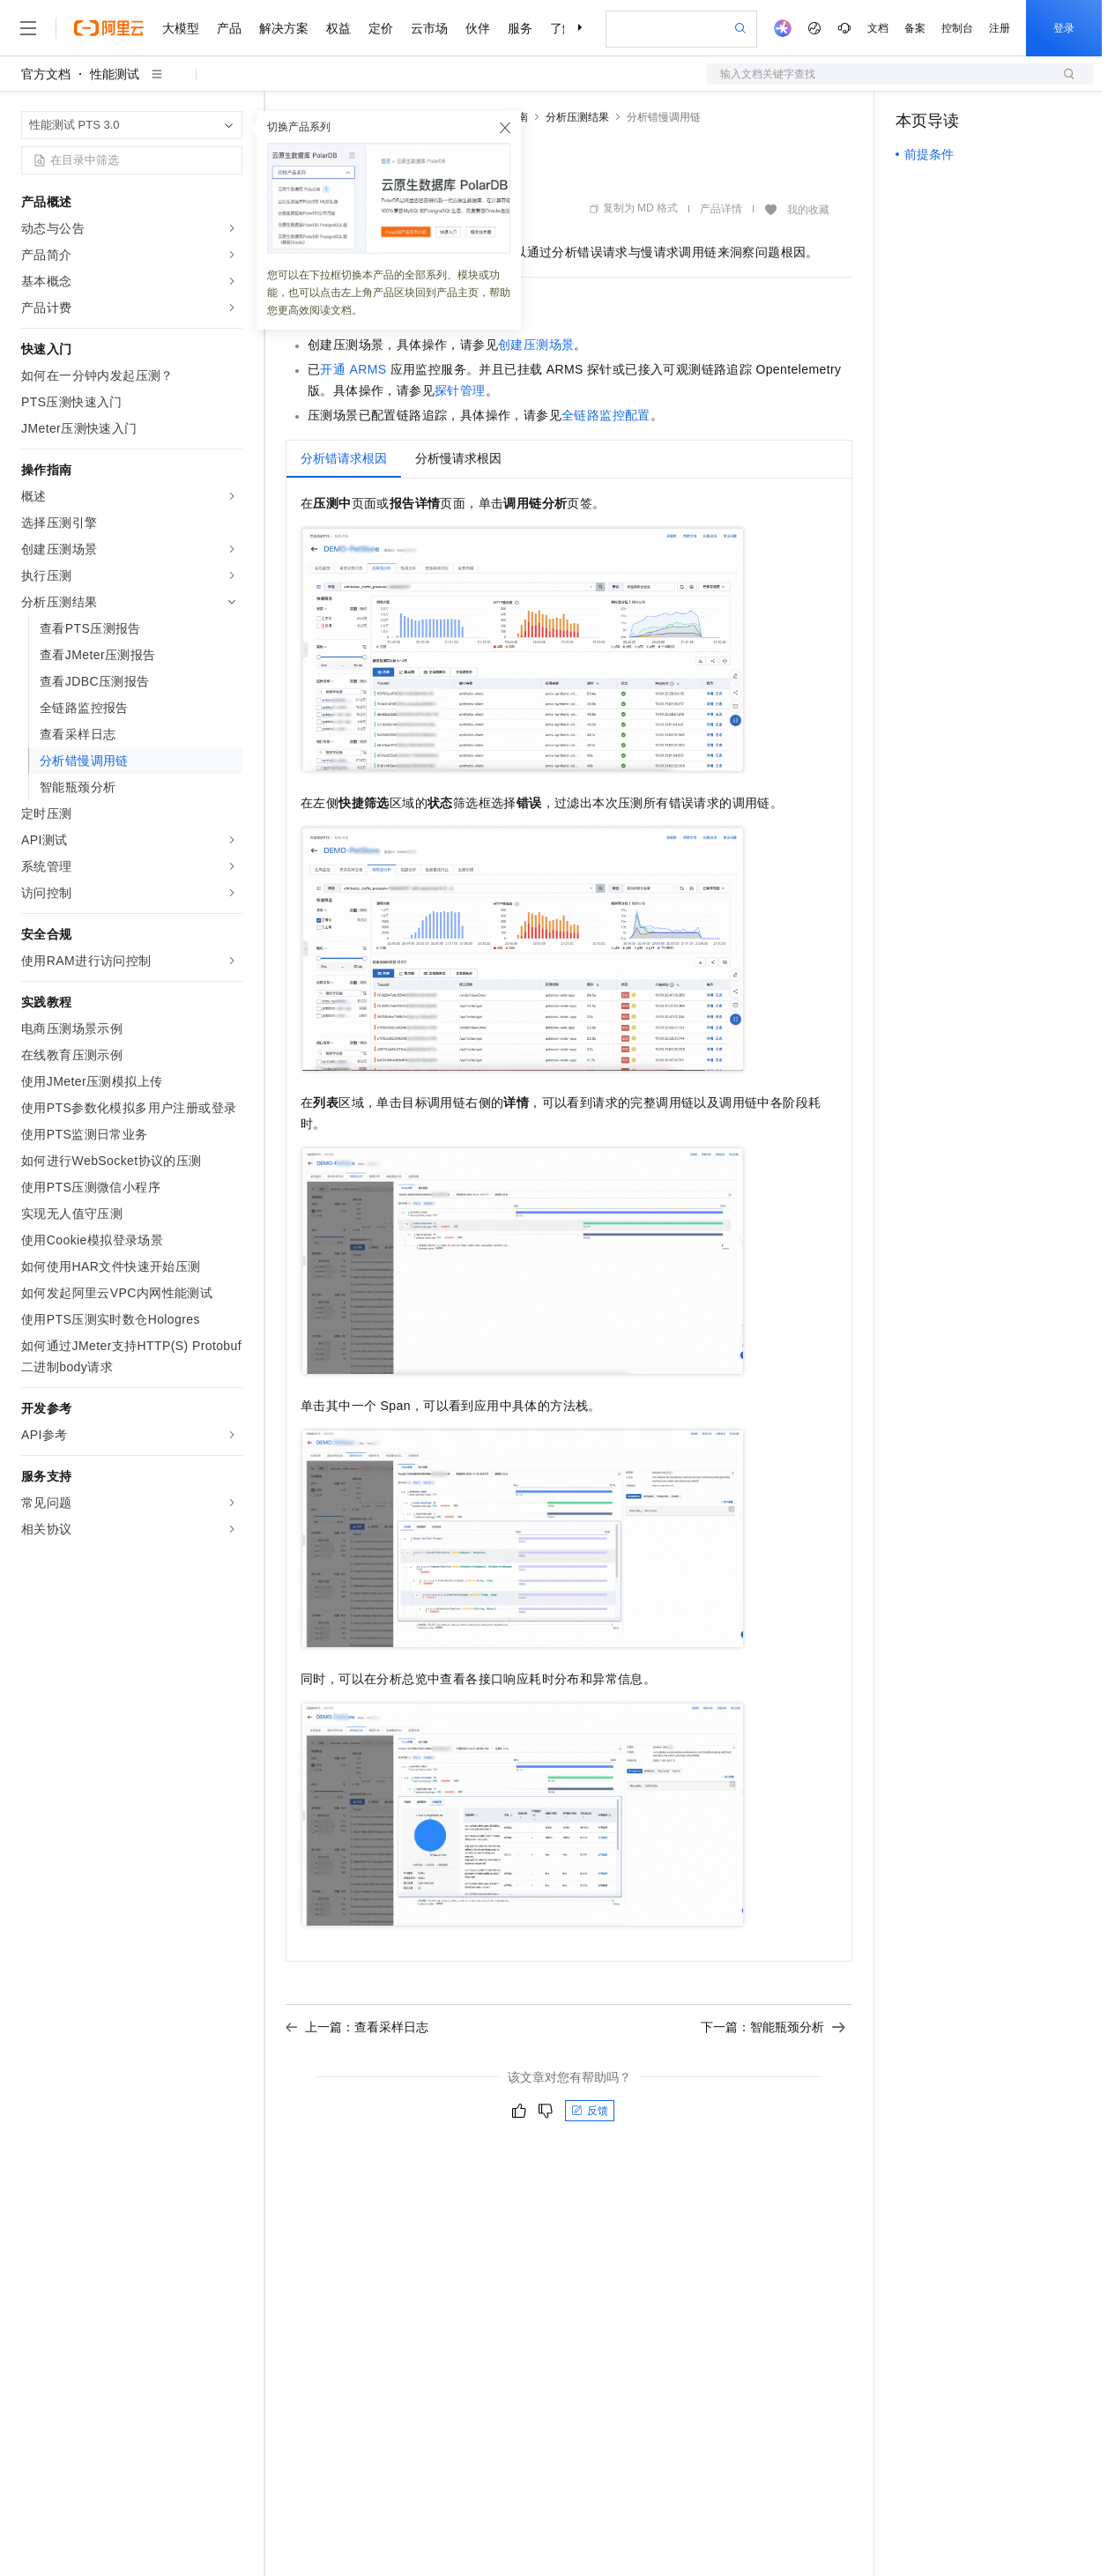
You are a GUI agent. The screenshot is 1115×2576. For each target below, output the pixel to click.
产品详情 (721, 209)
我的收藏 (808, 210)
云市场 (429, 28)
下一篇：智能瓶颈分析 (773, 2027)
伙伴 (477, 28)
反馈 (589, 2111)
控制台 (957, 28)
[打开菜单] (28, 28)
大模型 (180, 28)
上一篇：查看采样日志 (357, 2027)
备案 (914, 28)
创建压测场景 (536, 345)
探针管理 (460, 390)
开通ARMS (353, 369)
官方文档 (46, 74)
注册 (999, 28)
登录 (1063, 28)
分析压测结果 (577, 117)
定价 (380, 28)
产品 (229, 28)
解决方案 (283, 28)
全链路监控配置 (605, 415)
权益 (338, 28)
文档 (877, 28)
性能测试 (114, 74)
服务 (520, 28)
